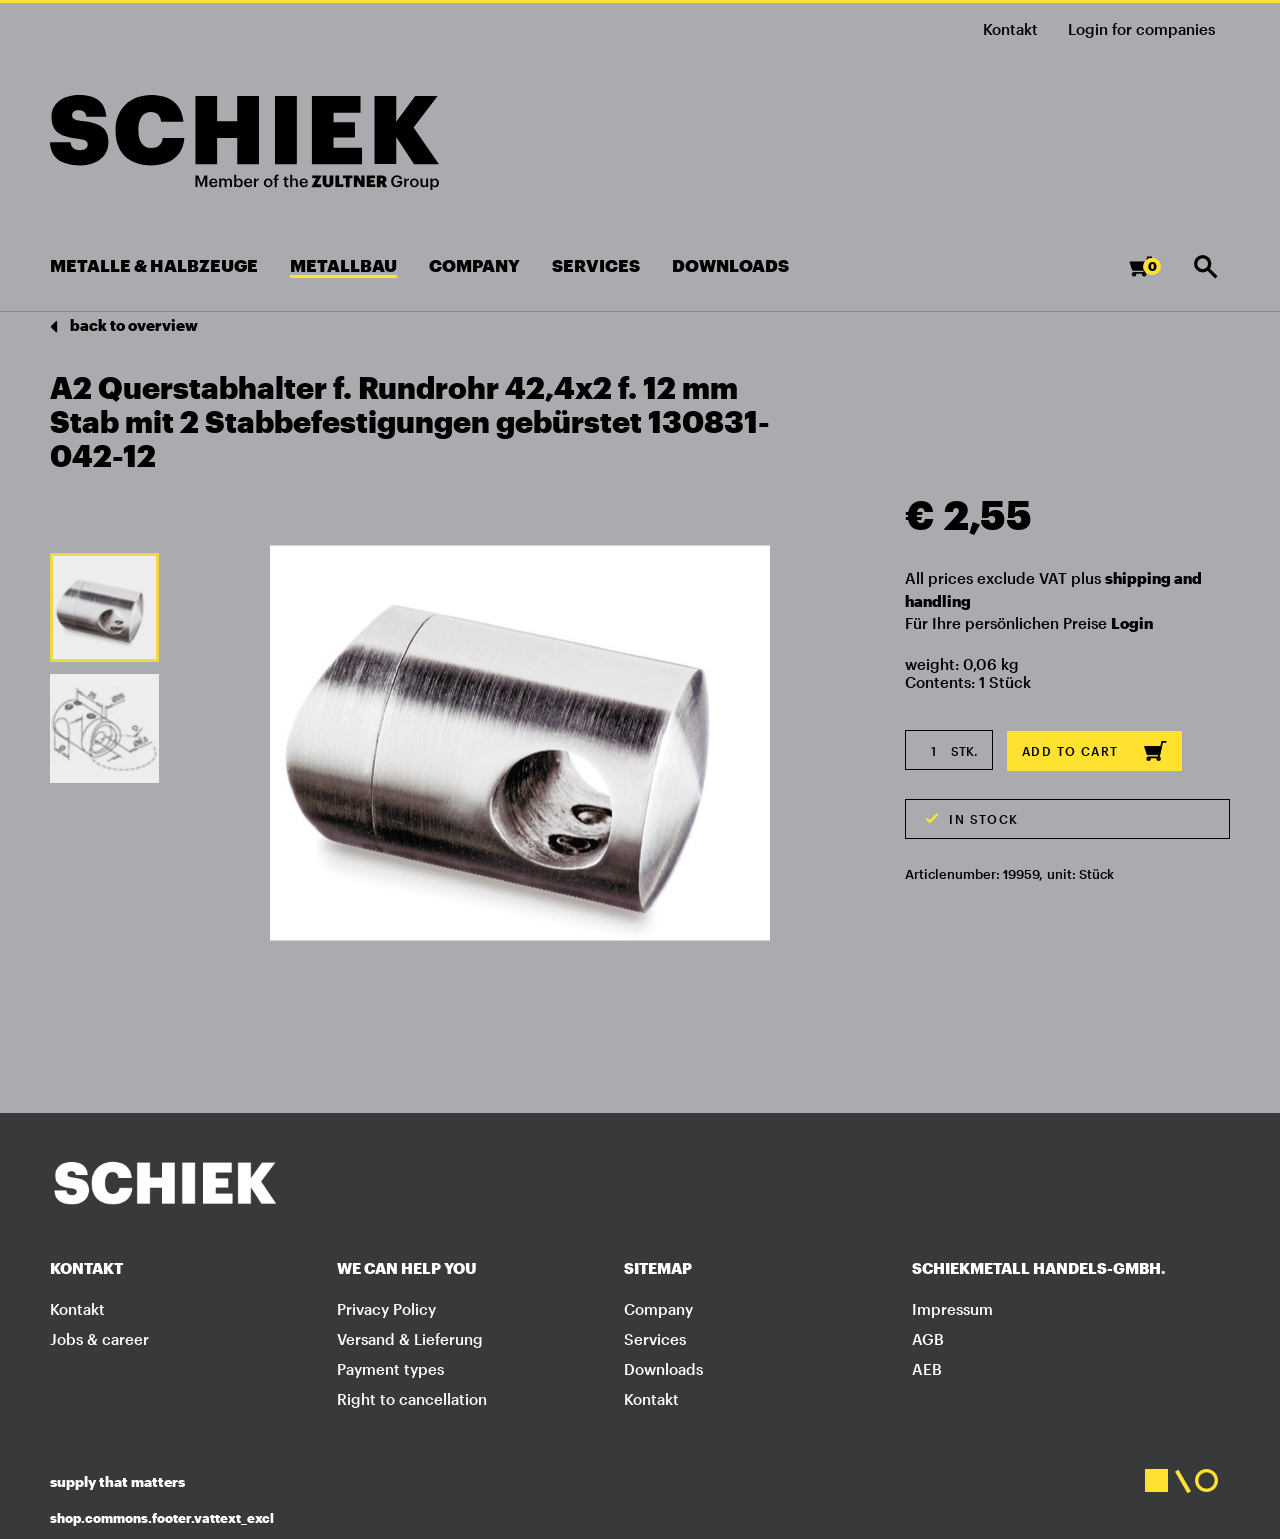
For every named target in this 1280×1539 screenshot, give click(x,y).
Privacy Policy (386, 1309)
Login (1132, 623)
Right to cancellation (412, 1399)
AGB (928, 1339)
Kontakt (1010, 29)
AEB (927, 1369)
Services (655, 1339)
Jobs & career (99, 1339)
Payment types (390, 1369)
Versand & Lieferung (410, 1339)
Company (658, 1309)
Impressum (952, 1309)
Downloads (663, 1369)
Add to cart (1094, 751)
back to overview (124, 326)
